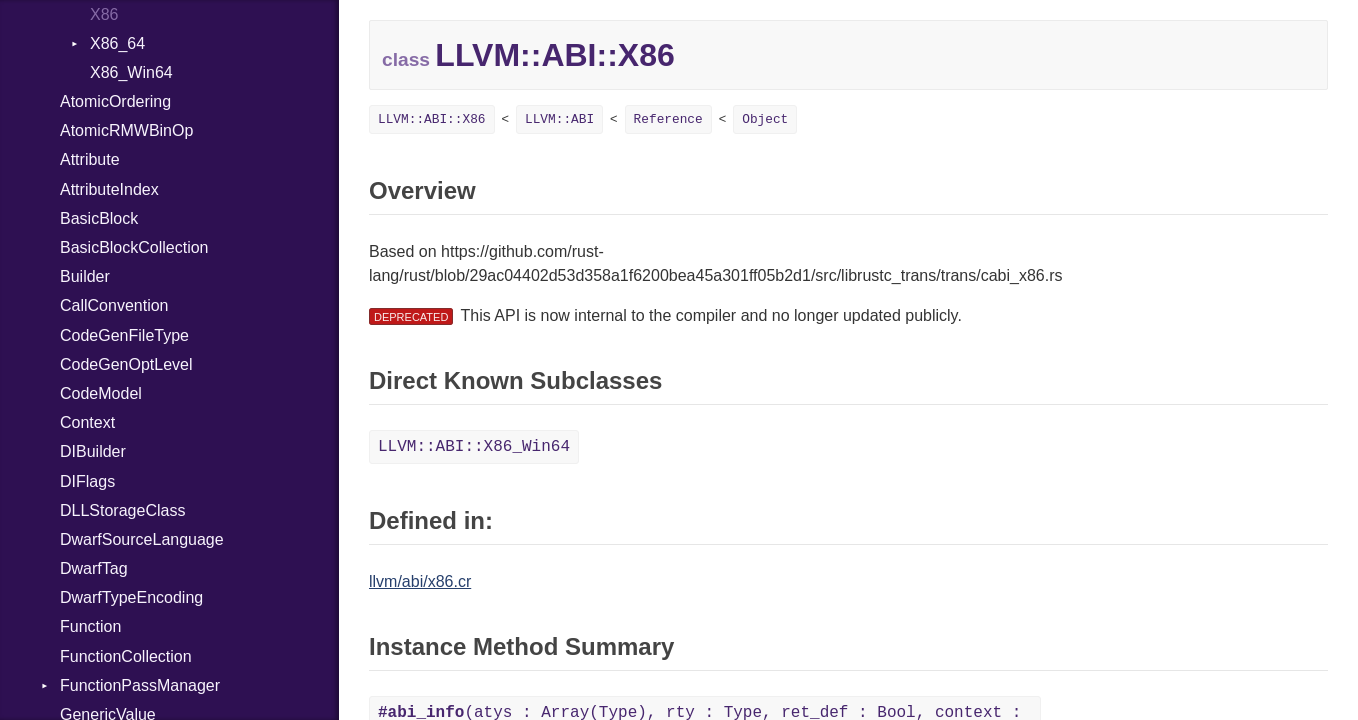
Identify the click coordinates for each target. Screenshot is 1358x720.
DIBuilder (93, 451)
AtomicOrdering (115, 101)
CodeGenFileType (124, 335)
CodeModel (101, 393)
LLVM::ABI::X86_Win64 (474, 447)
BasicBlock (99, 218)
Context (87, 422)
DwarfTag (94, 568)
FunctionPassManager (140, 685)
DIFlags (87, 481)
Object (765, 119)
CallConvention (114, 305)
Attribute (90, 159)
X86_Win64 (131, 72)
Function (90, 626)
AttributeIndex (109, 189)
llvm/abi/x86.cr (420, 581)
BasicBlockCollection (134, 247)
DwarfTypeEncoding (131, 597)
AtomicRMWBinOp (126, 130)
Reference (668, 119)
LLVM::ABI (559, 119)
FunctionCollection (126, 656)
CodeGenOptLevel (126, 364)
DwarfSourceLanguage (142, 539)
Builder (85, 276)
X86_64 (117, 43)
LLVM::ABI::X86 (432, 119)
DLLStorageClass (122, 510)
